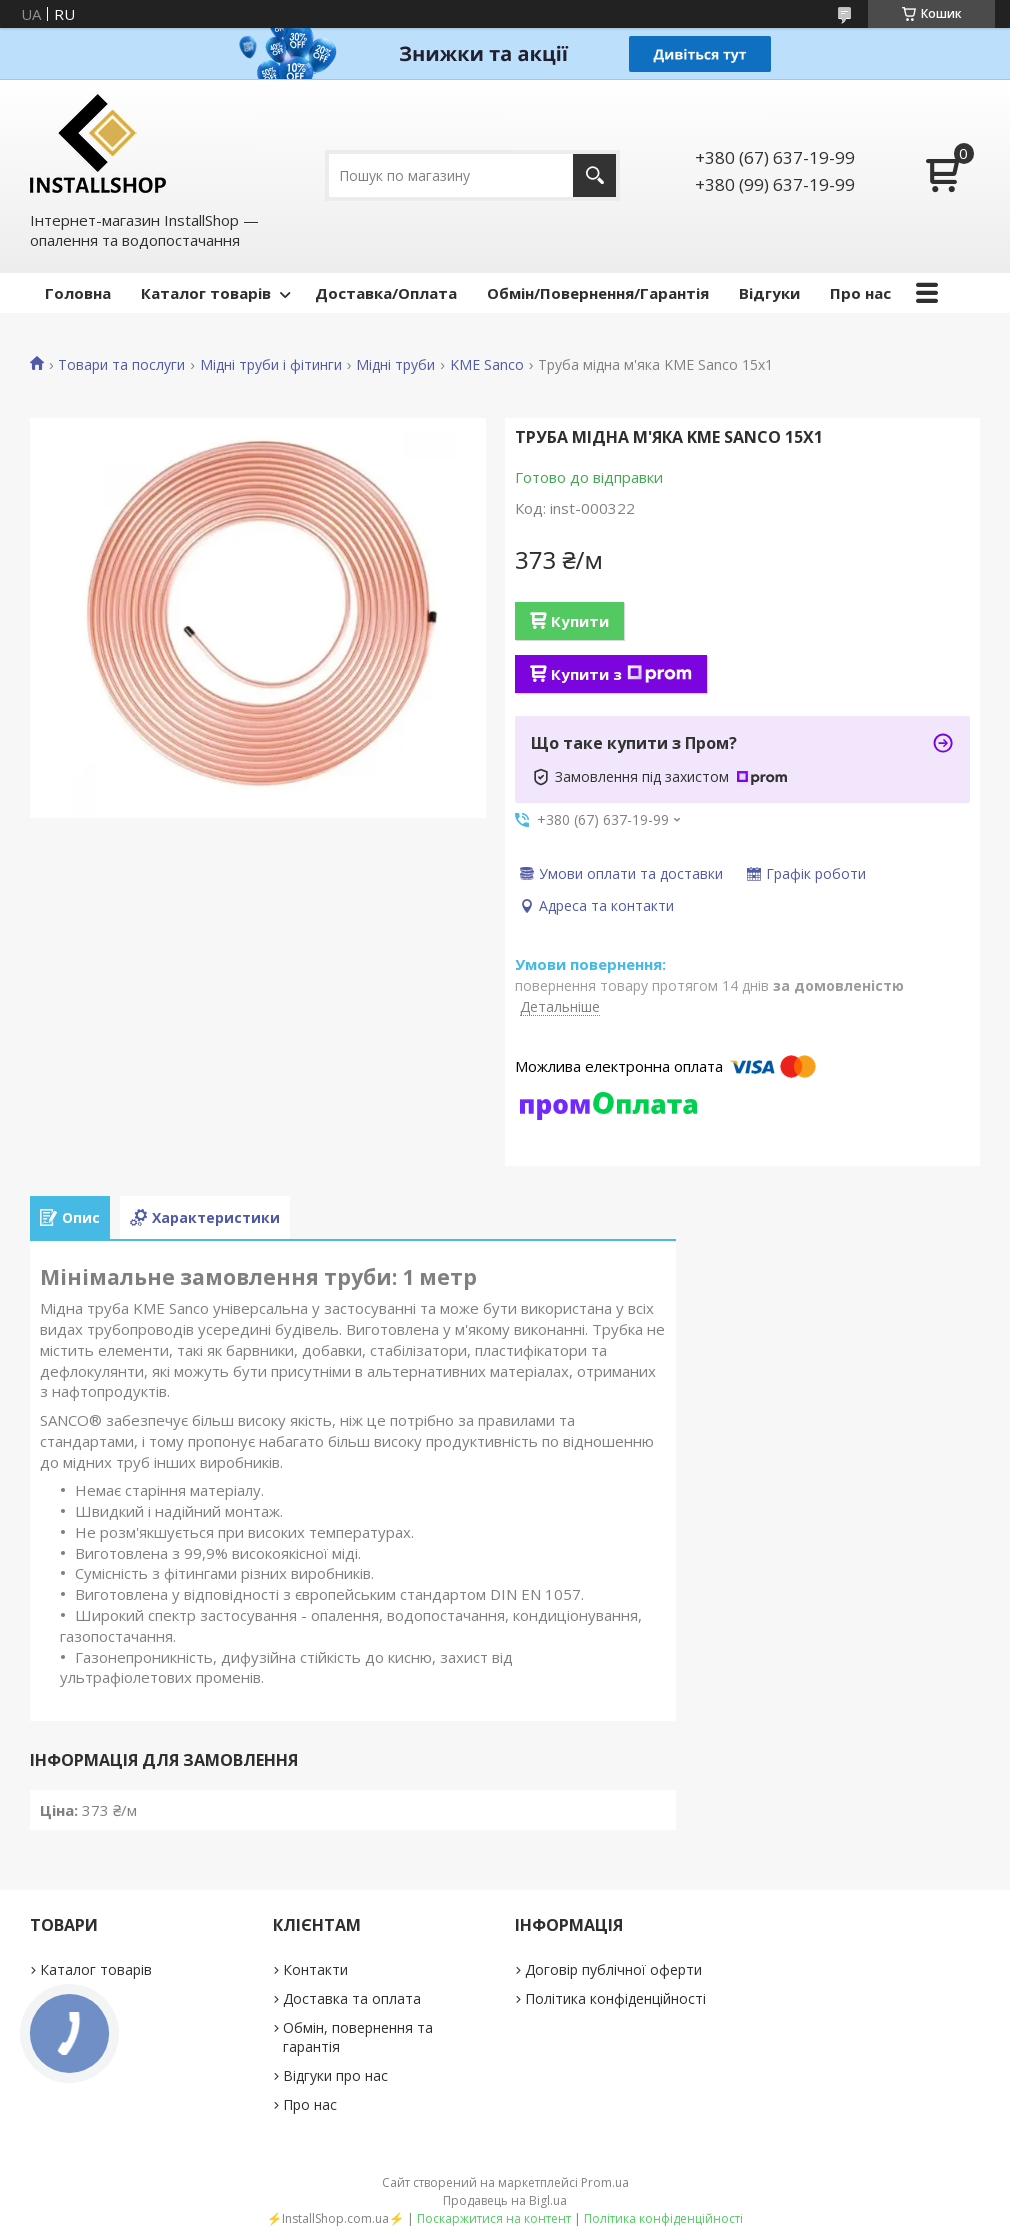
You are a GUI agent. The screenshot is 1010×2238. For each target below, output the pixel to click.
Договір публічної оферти (613, 1969)
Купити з (621, 674)
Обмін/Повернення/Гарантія (598, 293)
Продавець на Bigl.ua (505, 2200)
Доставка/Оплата (386, 293)
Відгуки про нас (335, 2075)
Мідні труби (395, 365)
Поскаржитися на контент (494, 2218)
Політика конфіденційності (615, 1998)
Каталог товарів (206, 293)
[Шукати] (594, 175)
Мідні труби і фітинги (271, 365)
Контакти (315, 1969)
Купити (580, 621)
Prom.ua (605, 2182)
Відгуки (769, 293)
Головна (78, 293)
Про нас (860, 293)
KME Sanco (487, 365)
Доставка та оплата (352, 1998)
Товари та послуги (121, 365)
